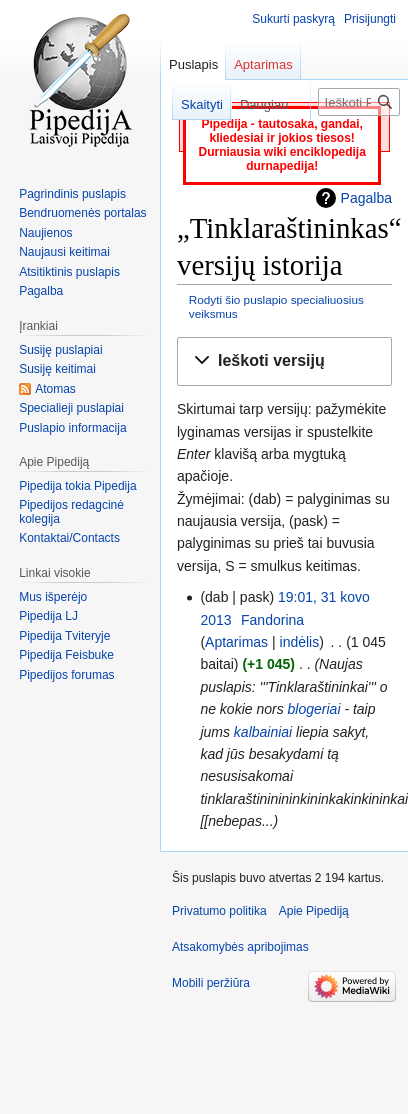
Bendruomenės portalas (82, 213)
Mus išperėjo (53, 597)
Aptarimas (236, 642)
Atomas (55, 389)
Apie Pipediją (314, 911)
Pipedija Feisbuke (66, 655)
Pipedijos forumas (66, 675)
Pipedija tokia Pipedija (77, 486)
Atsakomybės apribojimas (240, 947)
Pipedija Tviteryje (64, 636)
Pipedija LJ (48, 616)
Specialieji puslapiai (71, 408)
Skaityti (193, 104)
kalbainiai (263, 732)
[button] (284, 361)
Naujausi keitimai (64, 252)
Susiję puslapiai (60, 350)
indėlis (300, 642)
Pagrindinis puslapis (72, 194)
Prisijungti (370, 19)
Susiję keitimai (57, 369)
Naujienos (45, 233)
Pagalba (366, 198)
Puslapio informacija (72, 428)
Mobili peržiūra (211, 983)
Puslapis (193, 64)
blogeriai (314, 709)
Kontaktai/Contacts (69, 538)
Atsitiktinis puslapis (69, 272)
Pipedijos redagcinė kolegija (71, 512)
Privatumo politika (219, 911)
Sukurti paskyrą (293, 19)
